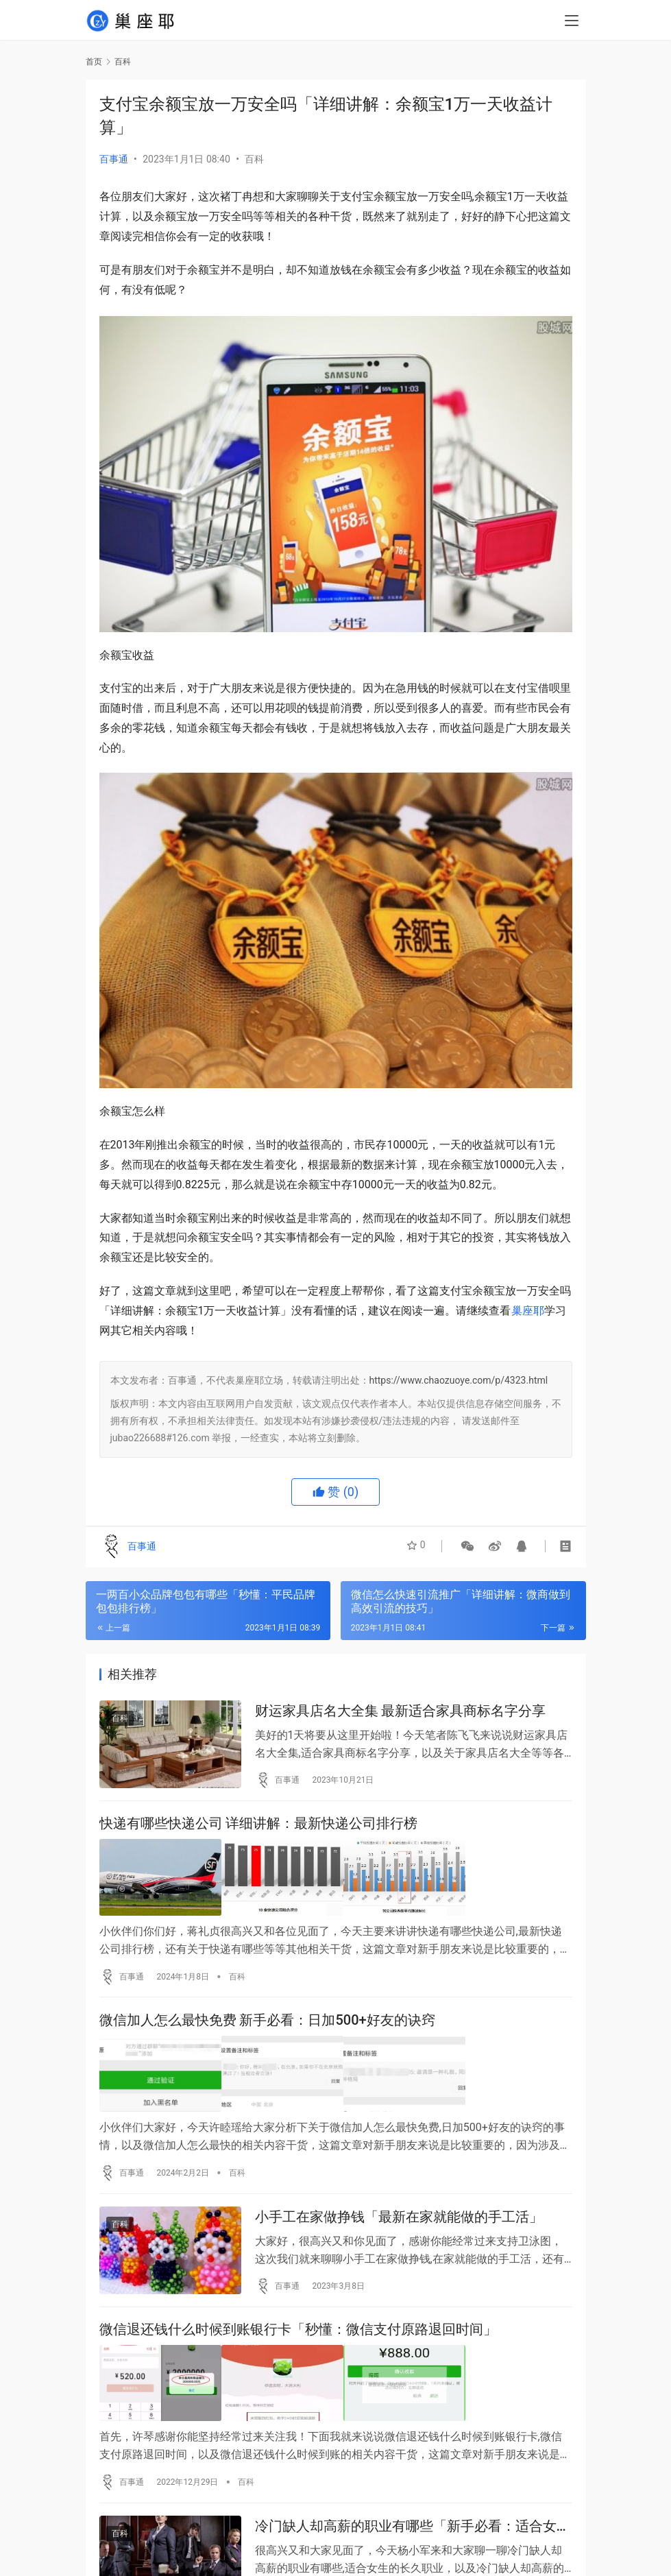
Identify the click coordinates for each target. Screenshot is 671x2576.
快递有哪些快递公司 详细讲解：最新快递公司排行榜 (258, 1828)
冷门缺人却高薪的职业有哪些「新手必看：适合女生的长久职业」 (412, 2530)
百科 (254, 159)
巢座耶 (527, 1310)
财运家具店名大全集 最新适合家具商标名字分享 (400, 1712)
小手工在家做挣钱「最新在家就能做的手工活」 (399, 2219)
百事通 (113, 159)
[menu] (571, 22)
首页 (94, 62)
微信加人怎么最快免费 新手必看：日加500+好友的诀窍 (267, 2023)
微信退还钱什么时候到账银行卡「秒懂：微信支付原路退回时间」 (298, 2334)
